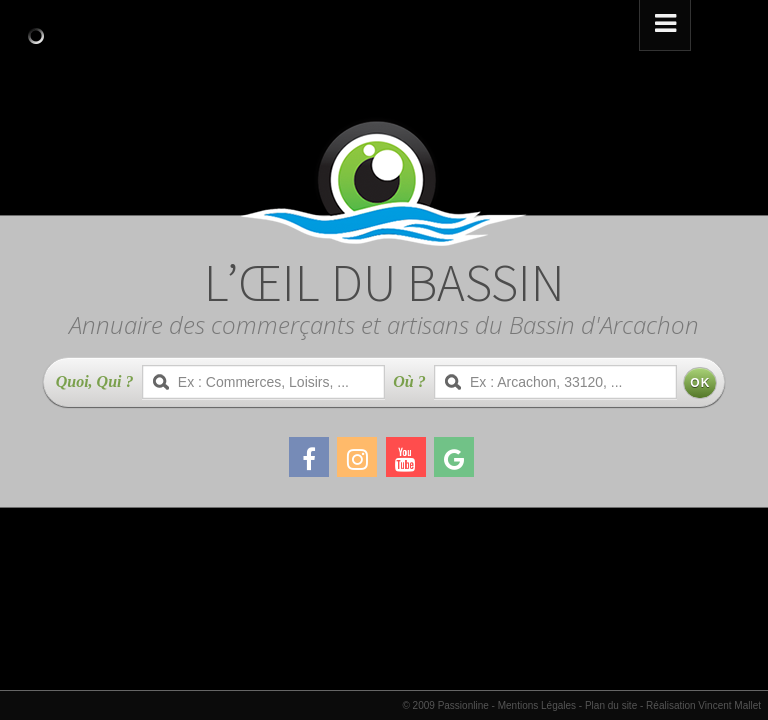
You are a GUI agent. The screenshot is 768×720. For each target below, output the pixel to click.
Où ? (409, 381)
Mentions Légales (537, 705)
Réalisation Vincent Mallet (703, 705)
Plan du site (611, 705)
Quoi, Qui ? (95, 381)
